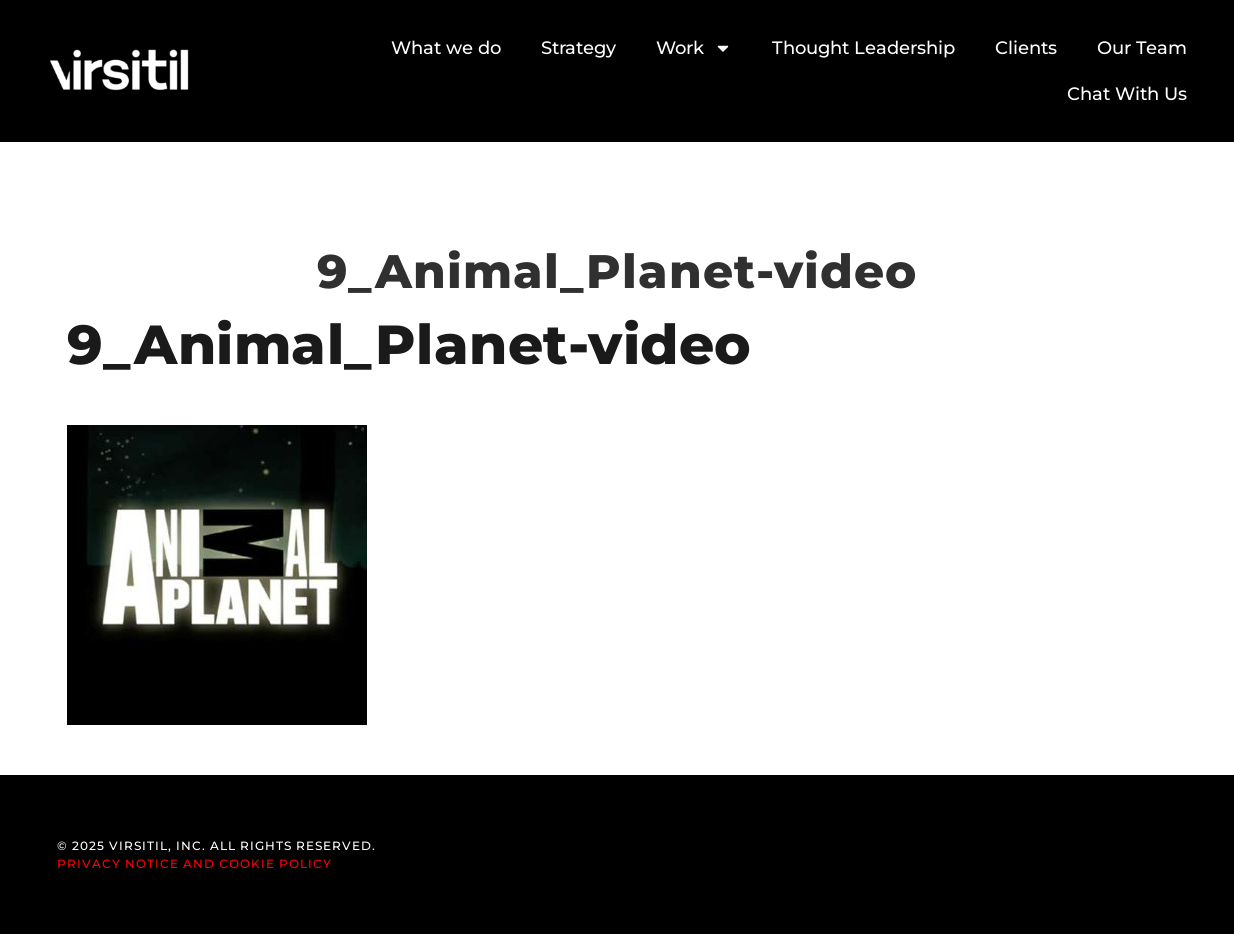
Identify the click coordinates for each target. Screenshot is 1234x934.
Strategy (578, 48)
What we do (446, 48)
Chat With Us (1127, 94)
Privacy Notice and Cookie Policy (194, 863)
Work (694, 48)
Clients (1026, 48)
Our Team (1142, 48)
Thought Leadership (863, 48)
